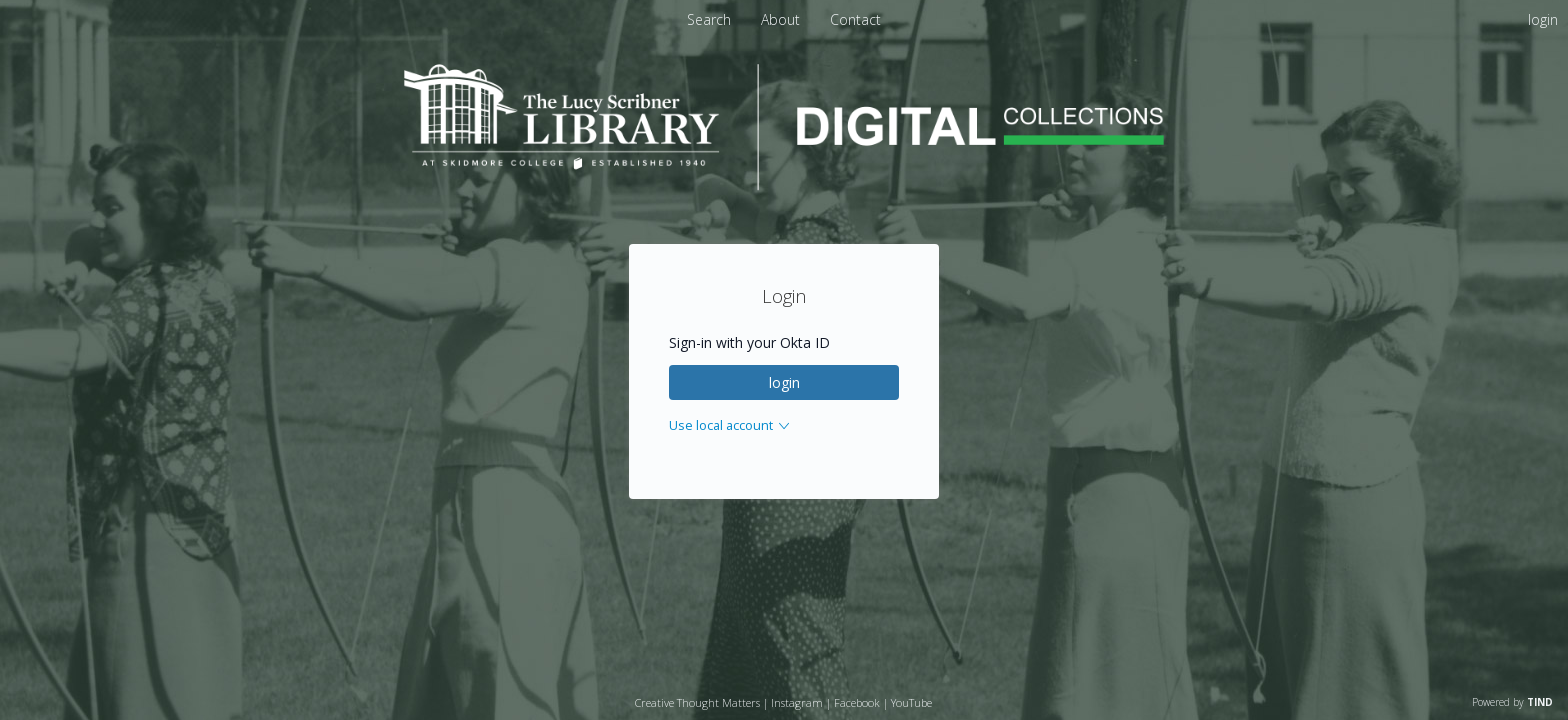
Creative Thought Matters (697, 702)
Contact (855, 19)
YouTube (911, 702)
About (782, 19)
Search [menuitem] (709, 19)
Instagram (797, 702)
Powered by (1512, 702)
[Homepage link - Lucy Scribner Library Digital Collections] (784, 184)
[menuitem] (782, 19)
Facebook (857, 702)
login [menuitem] (1543, 19)
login (784, 382)
